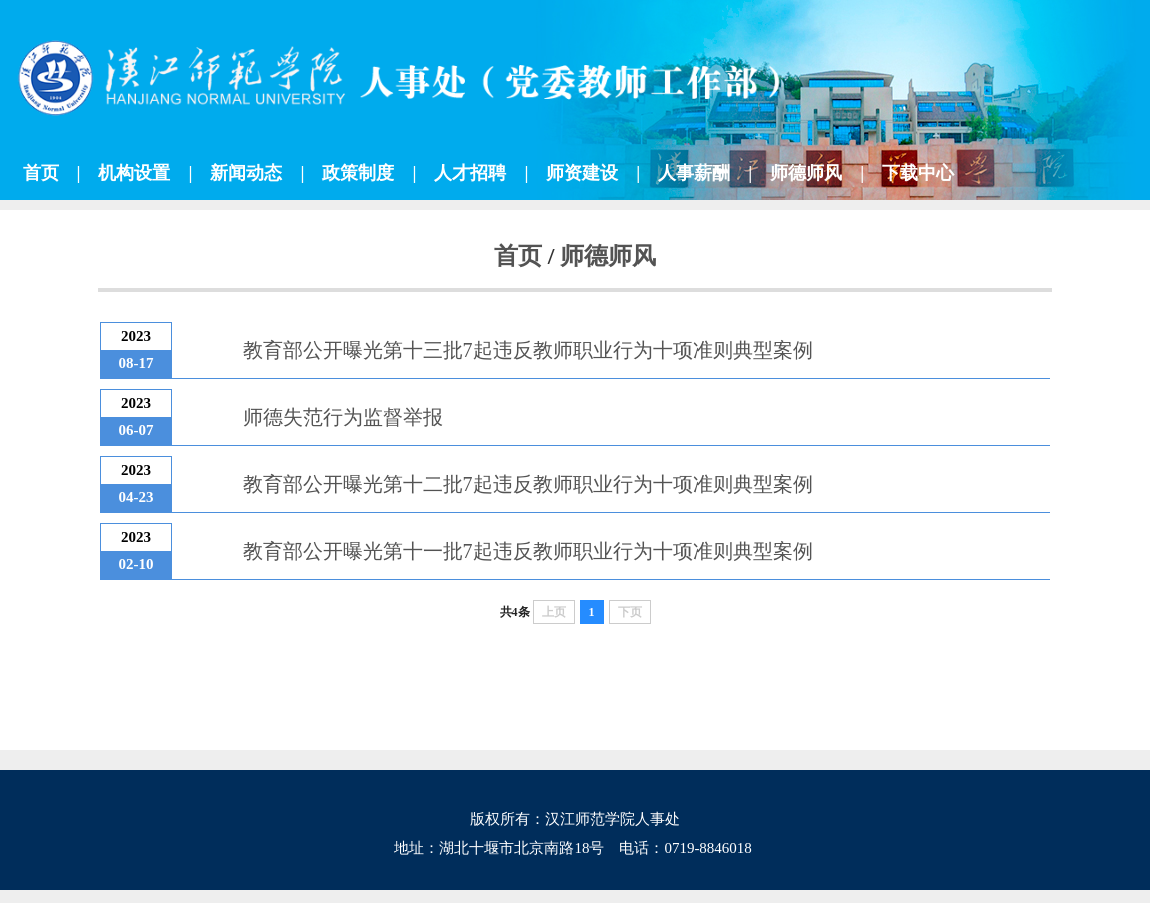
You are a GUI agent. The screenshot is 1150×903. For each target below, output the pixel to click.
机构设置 (134, 173)
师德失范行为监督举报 (343, 417)
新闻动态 (246, 173)
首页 (41, 173)
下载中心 (918, 173)
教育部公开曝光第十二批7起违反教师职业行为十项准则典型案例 (528, 484)
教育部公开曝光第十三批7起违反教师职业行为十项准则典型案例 (528, 350)
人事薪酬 (694, 173)
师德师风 (806, 173)
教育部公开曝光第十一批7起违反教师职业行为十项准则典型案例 (528, 551)
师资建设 (582, 173)
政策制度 (358, 173)
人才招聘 (470, 173)
